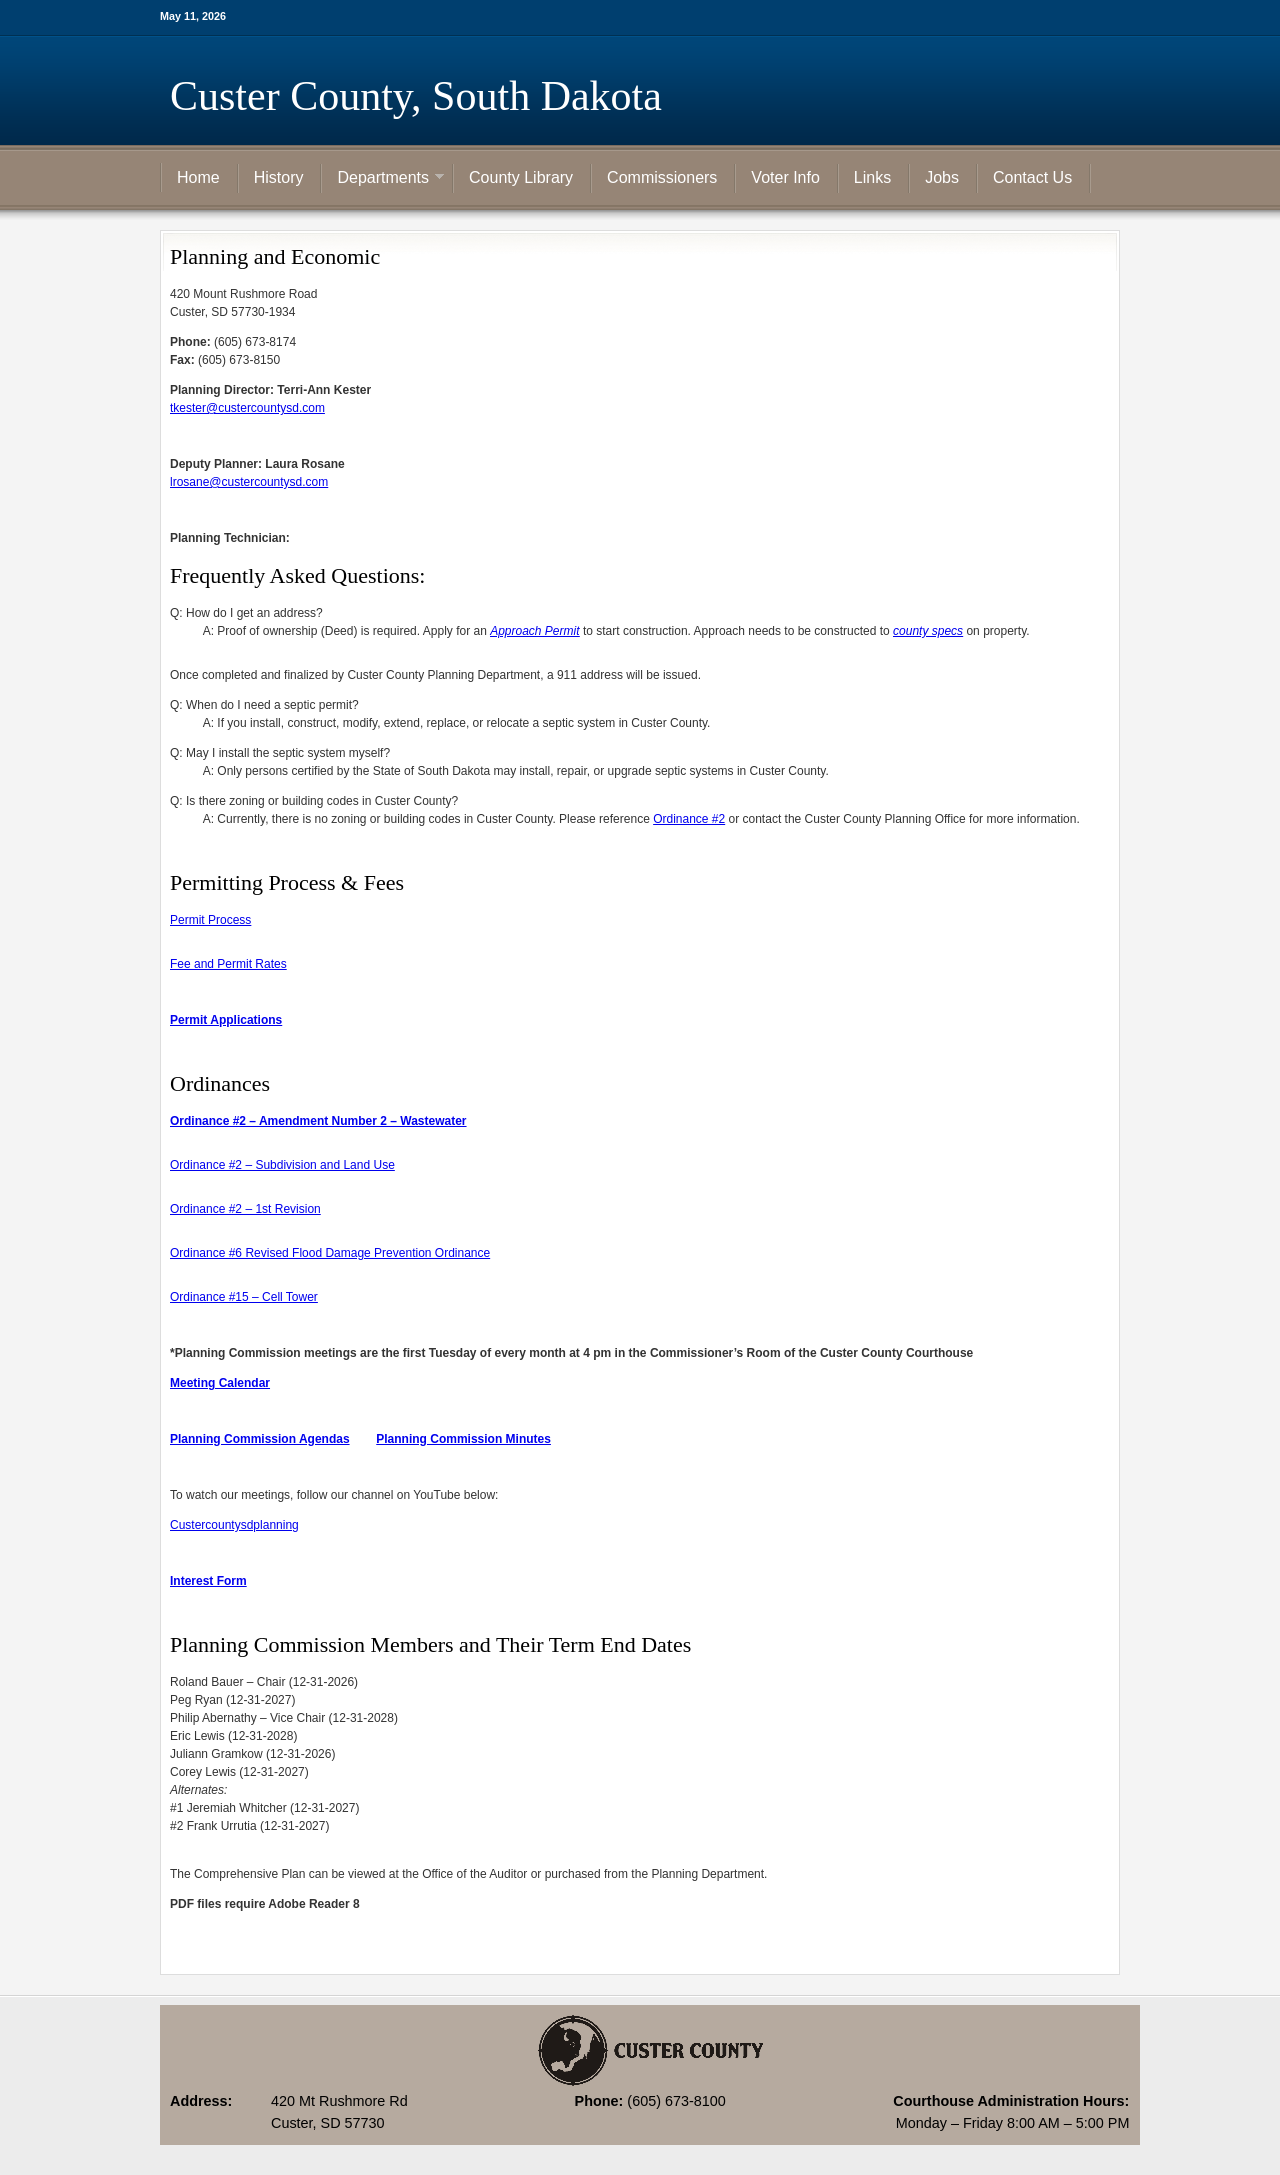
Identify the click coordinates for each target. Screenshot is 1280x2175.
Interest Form (208, 1581)
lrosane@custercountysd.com (249, 482)
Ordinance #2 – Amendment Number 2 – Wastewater (318, 1121)
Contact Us (1032, 177)
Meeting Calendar (220, 1383)
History (279, 177)
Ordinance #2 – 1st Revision (245, 1209)
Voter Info (785, 177)
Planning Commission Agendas (260, 1439)
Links (872, 177)
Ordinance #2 (689, 819)
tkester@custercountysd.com (247, 408)
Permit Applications (226, 1020)
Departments (383, 179)
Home (198, 177)
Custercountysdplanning (234, 1525)
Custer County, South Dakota (416, 96)
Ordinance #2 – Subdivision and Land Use (282, 1165)
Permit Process (210, 920)
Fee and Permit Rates (228, 964)
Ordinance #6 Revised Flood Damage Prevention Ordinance (330, 1253)
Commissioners (662, 177)
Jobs (942, 177)
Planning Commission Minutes (463, 1439)
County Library (521, 177)
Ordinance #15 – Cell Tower (244, 1297)
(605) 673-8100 (676, 2101)
